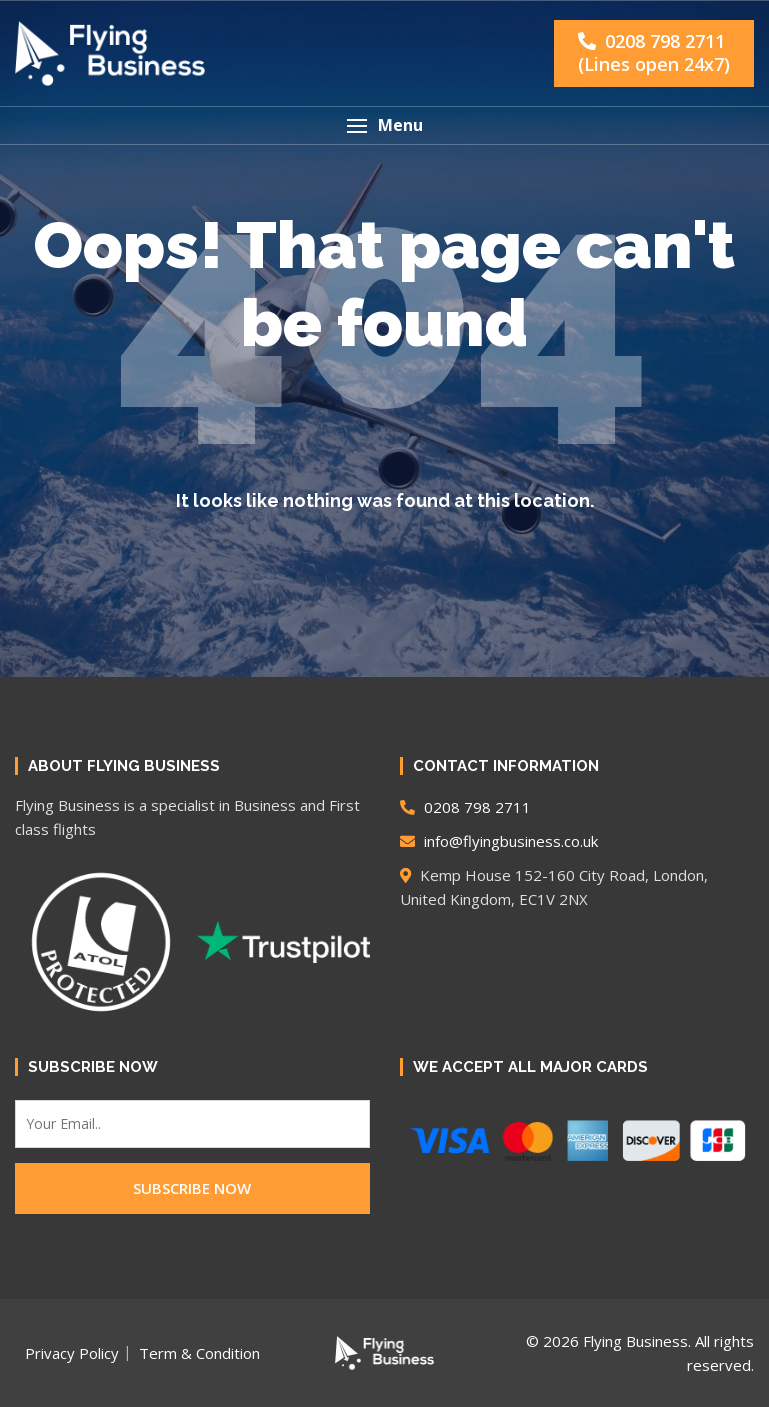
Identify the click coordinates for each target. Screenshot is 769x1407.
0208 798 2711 (654, 52)
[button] (384, 125)
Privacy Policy (72, 1353)
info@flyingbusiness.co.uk (499, 841)
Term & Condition (199, 1353)
